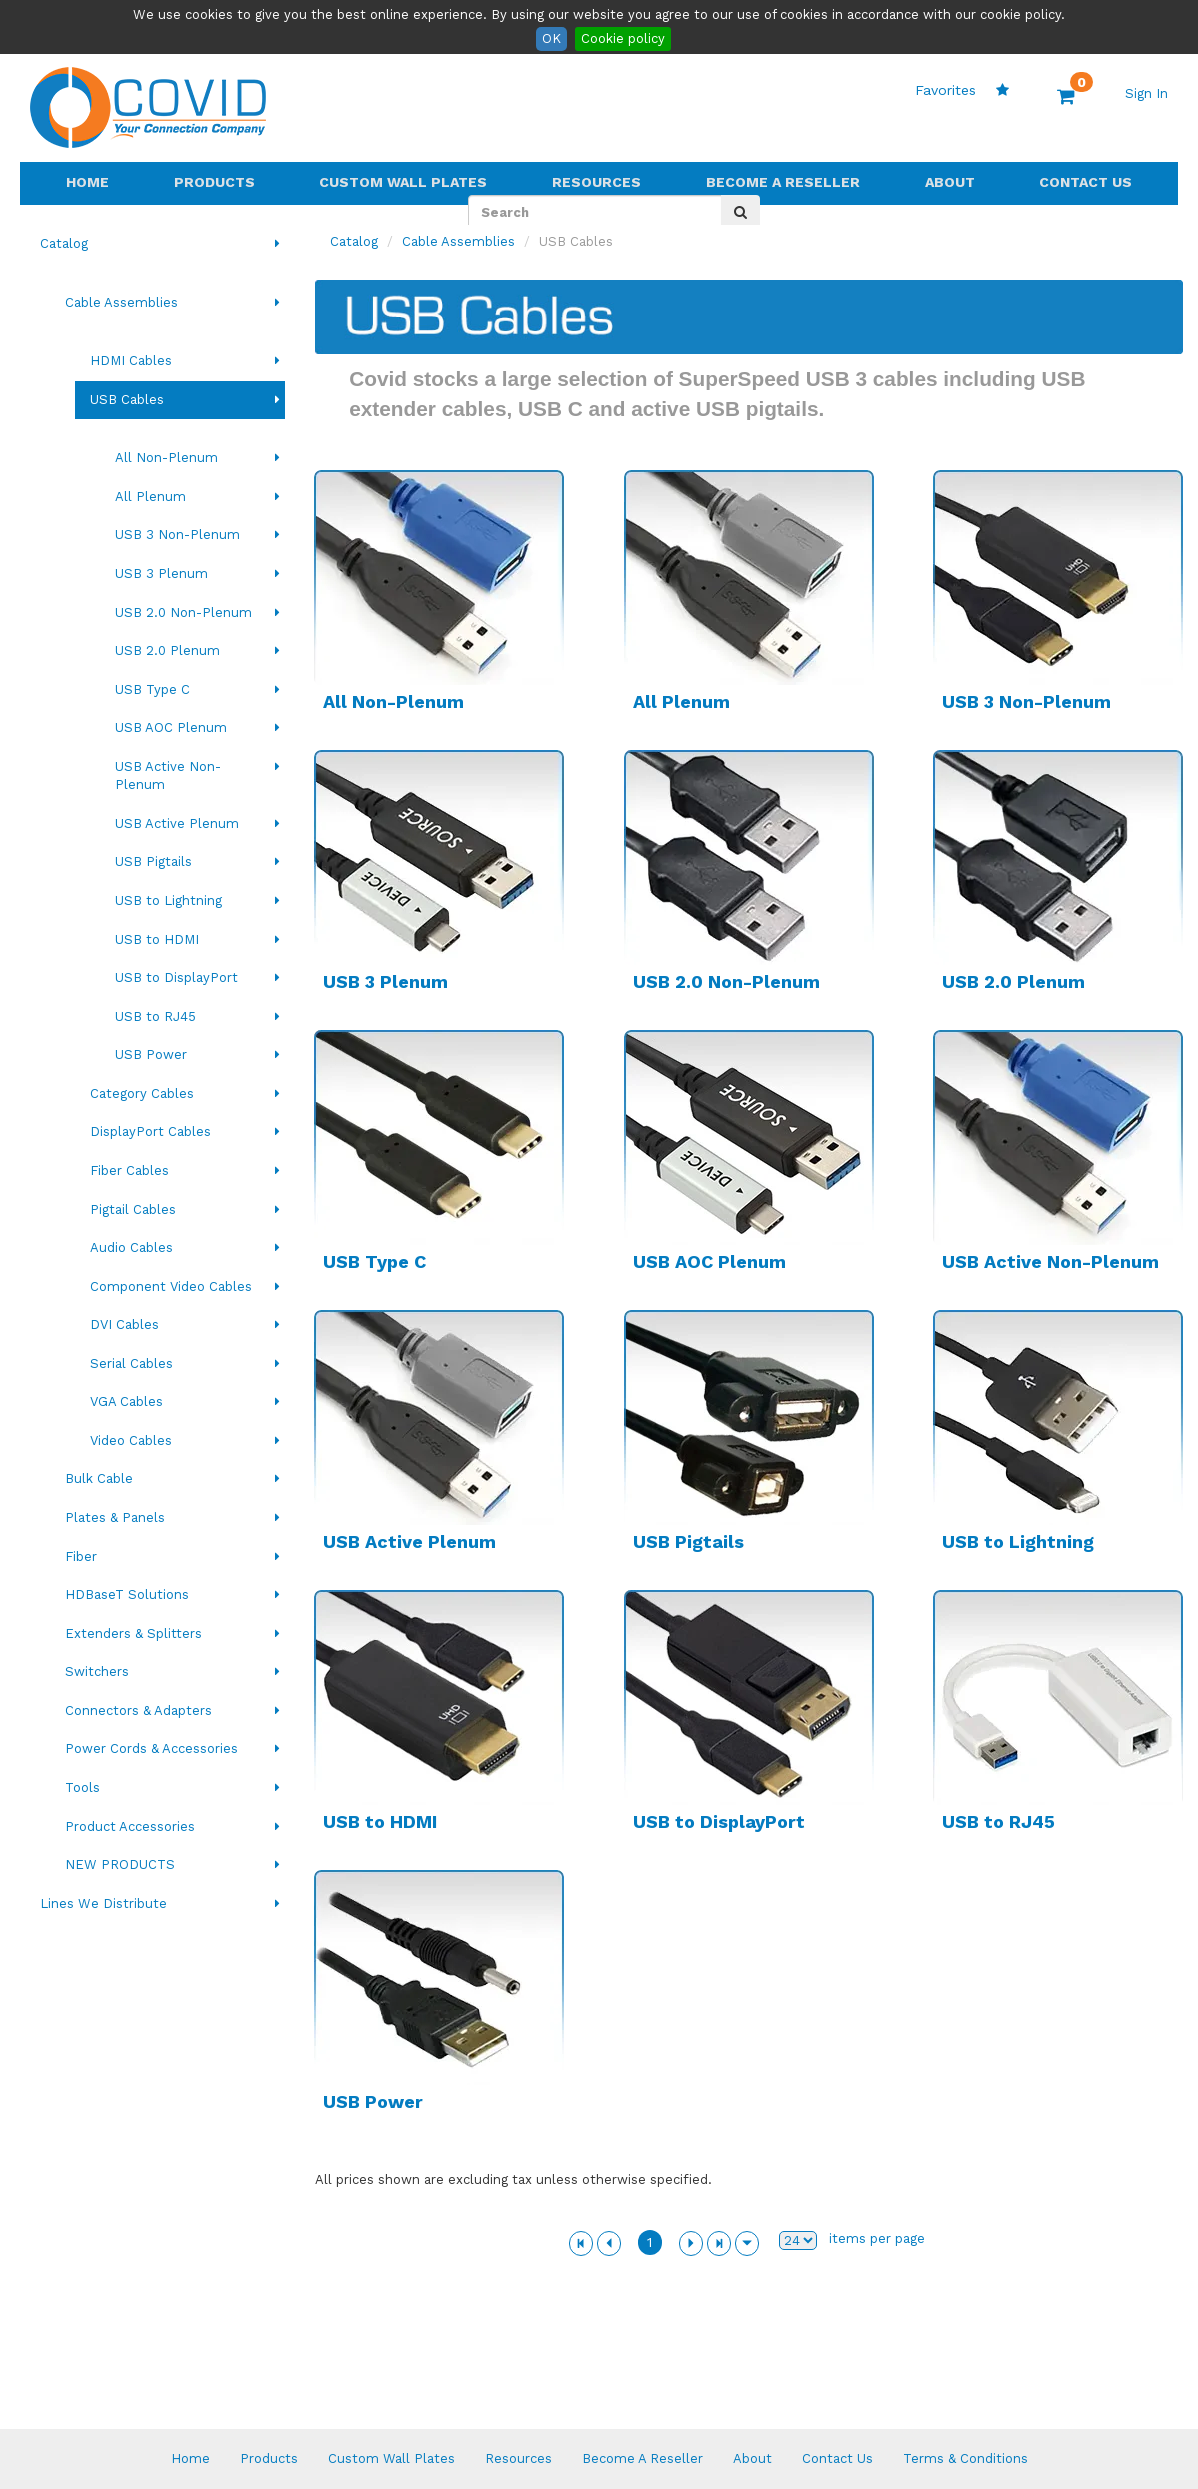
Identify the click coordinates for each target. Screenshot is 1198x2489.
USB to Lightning (168, 900)
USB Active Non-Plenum (168, 776)
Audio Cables (131, 1247)
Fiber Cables (129, 1170)
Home (87, 182)
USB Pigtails (153, 861)
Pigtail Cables (133, 1209)
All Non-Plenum (166, 457)
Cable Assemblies (121, 302)
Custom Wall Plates (403, 182)
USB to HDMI (157, 939)
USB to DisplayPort (176, 977)
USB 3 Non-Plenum (177, 534)
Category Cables (142, 1093)
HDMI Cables (131, 360)
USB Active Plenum (177, 823)
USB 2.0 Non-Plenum (183, 612)
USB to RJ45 (155, 1016)
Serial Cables (131, 1363)
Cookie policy (623, 38)
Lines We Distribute (103, 1903)
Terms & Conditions (965, 2458)
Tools (82, 1787)
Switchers (97, 1671)
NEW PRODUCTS (120, 1864)
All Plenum (150, 496)
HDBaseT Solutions (127, 1594)
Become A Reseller (783, 182)
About (950, 182)
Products (214, 182)
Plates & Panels (115, 1517)
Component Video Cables (171, 1286)
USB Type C (152, 689)
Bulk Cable (99, 1478)
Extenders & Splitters (133, 1633)
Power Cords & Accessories (151, 1748)
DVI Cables (124, 1324)
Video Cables (131, 1440)
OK (551, 38)
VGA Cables (126, 1401)
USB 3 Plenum (161, 573)
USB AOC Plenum (171, 727)
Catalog (64, 243)
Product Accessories (130, 1826)
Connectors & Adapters (138, 1710)
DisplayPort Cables (150, 1131)
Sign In (1146, 93)
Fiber (81, 1556)
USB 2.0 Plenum (167, 650)
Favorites (962, 90)
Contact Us (1085, 182)
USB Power (151, 1054)
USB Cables (127, 399)
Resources (596, 182)
